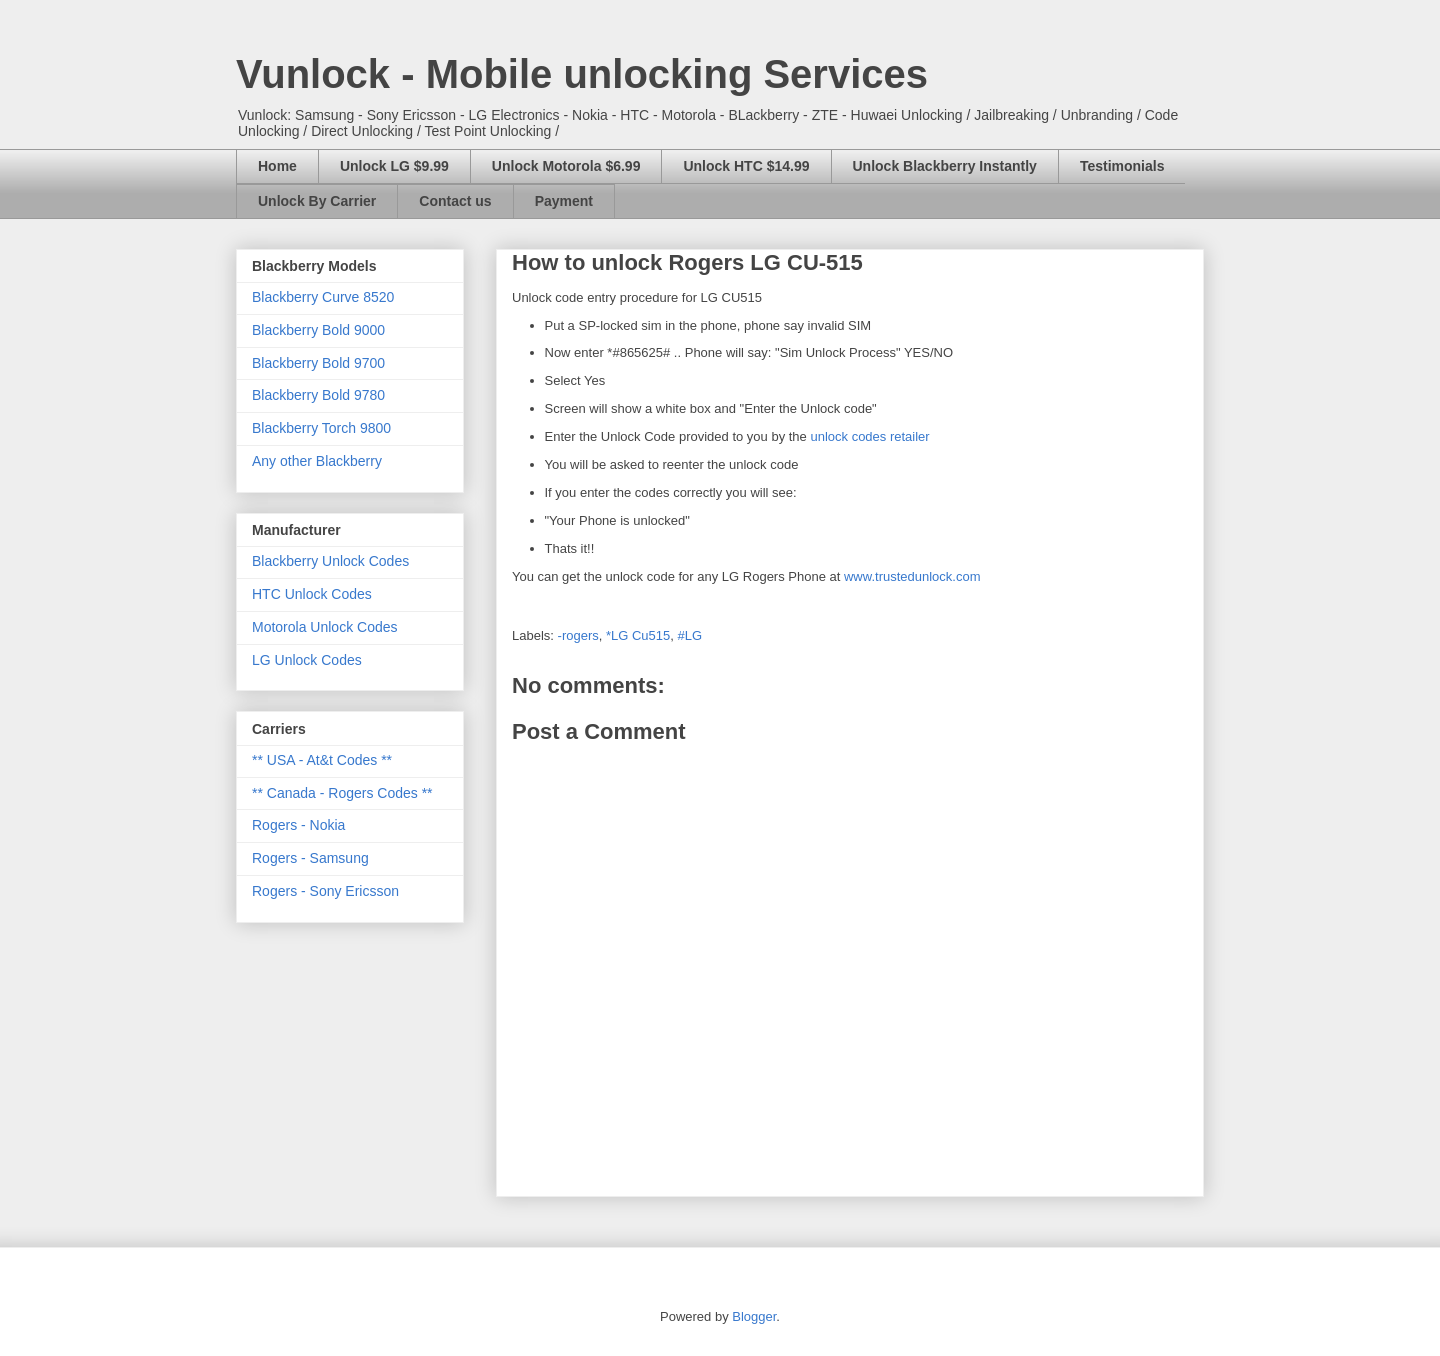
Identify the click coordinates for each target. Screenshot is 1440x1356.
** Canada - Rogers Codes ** (342, 793)
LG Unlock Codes (307, 660)
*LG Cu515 (638, 635)
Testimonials (1122, 166)
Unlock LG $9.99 (394, 166)
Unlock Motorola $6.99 (566, 166)
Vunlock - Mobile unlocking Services (582, 74)
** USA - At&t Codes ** (322, 760)
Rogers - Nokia (298, 825)
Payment (564, 201)
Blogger (754, 1316)
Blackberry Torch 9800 (321, 428)
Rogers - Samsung (310, 858)
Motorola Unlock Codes (325, 627)
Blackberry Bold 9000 (318, 330)
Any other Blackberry (317, 461)
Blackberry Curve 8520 (323, 297)
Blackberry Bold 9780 (318, 395)
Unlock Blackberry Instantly (945, 166)
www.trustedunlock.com (912, 576)
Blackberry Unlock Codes (330, 561)
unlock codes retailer (869, 436)
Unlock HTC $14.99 (746, 166)
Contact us (455, 201)
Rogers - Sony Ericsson (325, 891)
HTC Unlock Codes (312, 594)
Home (277, 166)
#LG (690, 635)
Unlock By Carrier (317, 201)
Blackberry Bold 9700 (318, 363)
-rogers (578, 635)
